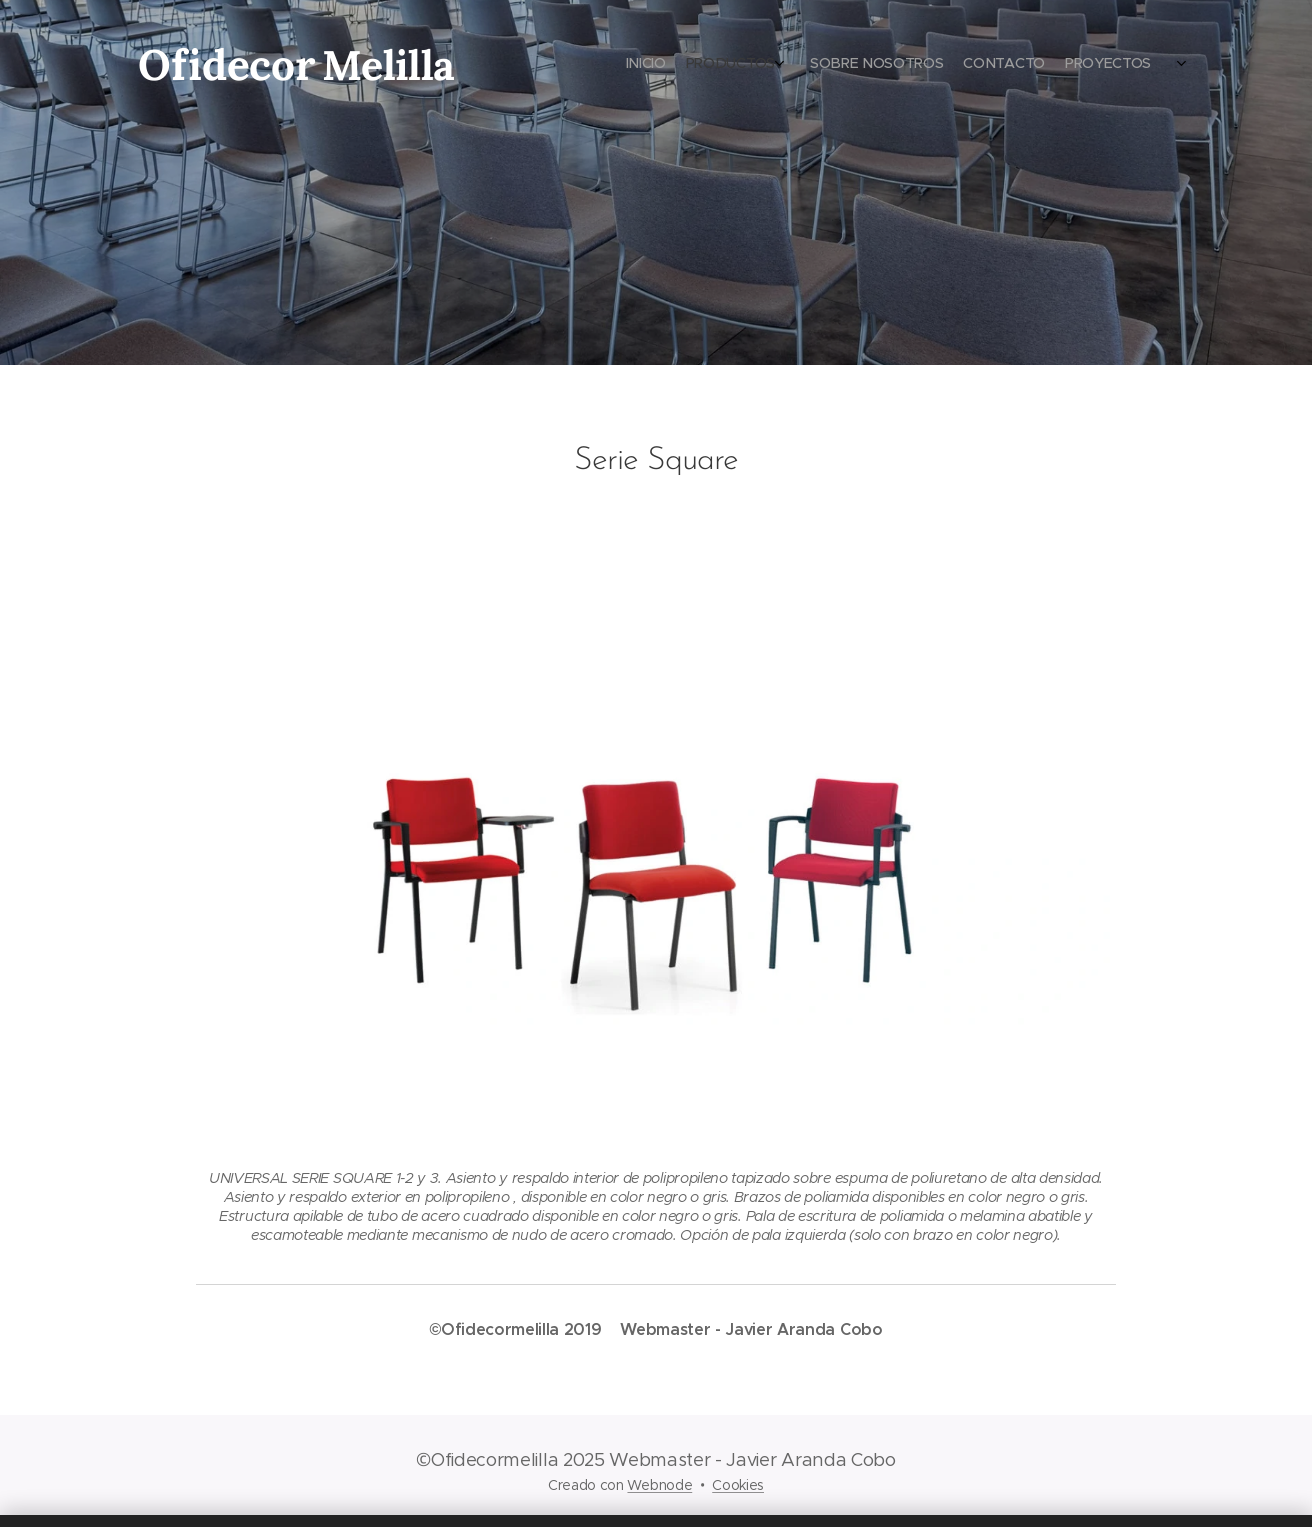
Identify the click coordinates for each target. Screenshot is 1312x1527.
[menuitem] (1073, 65)
